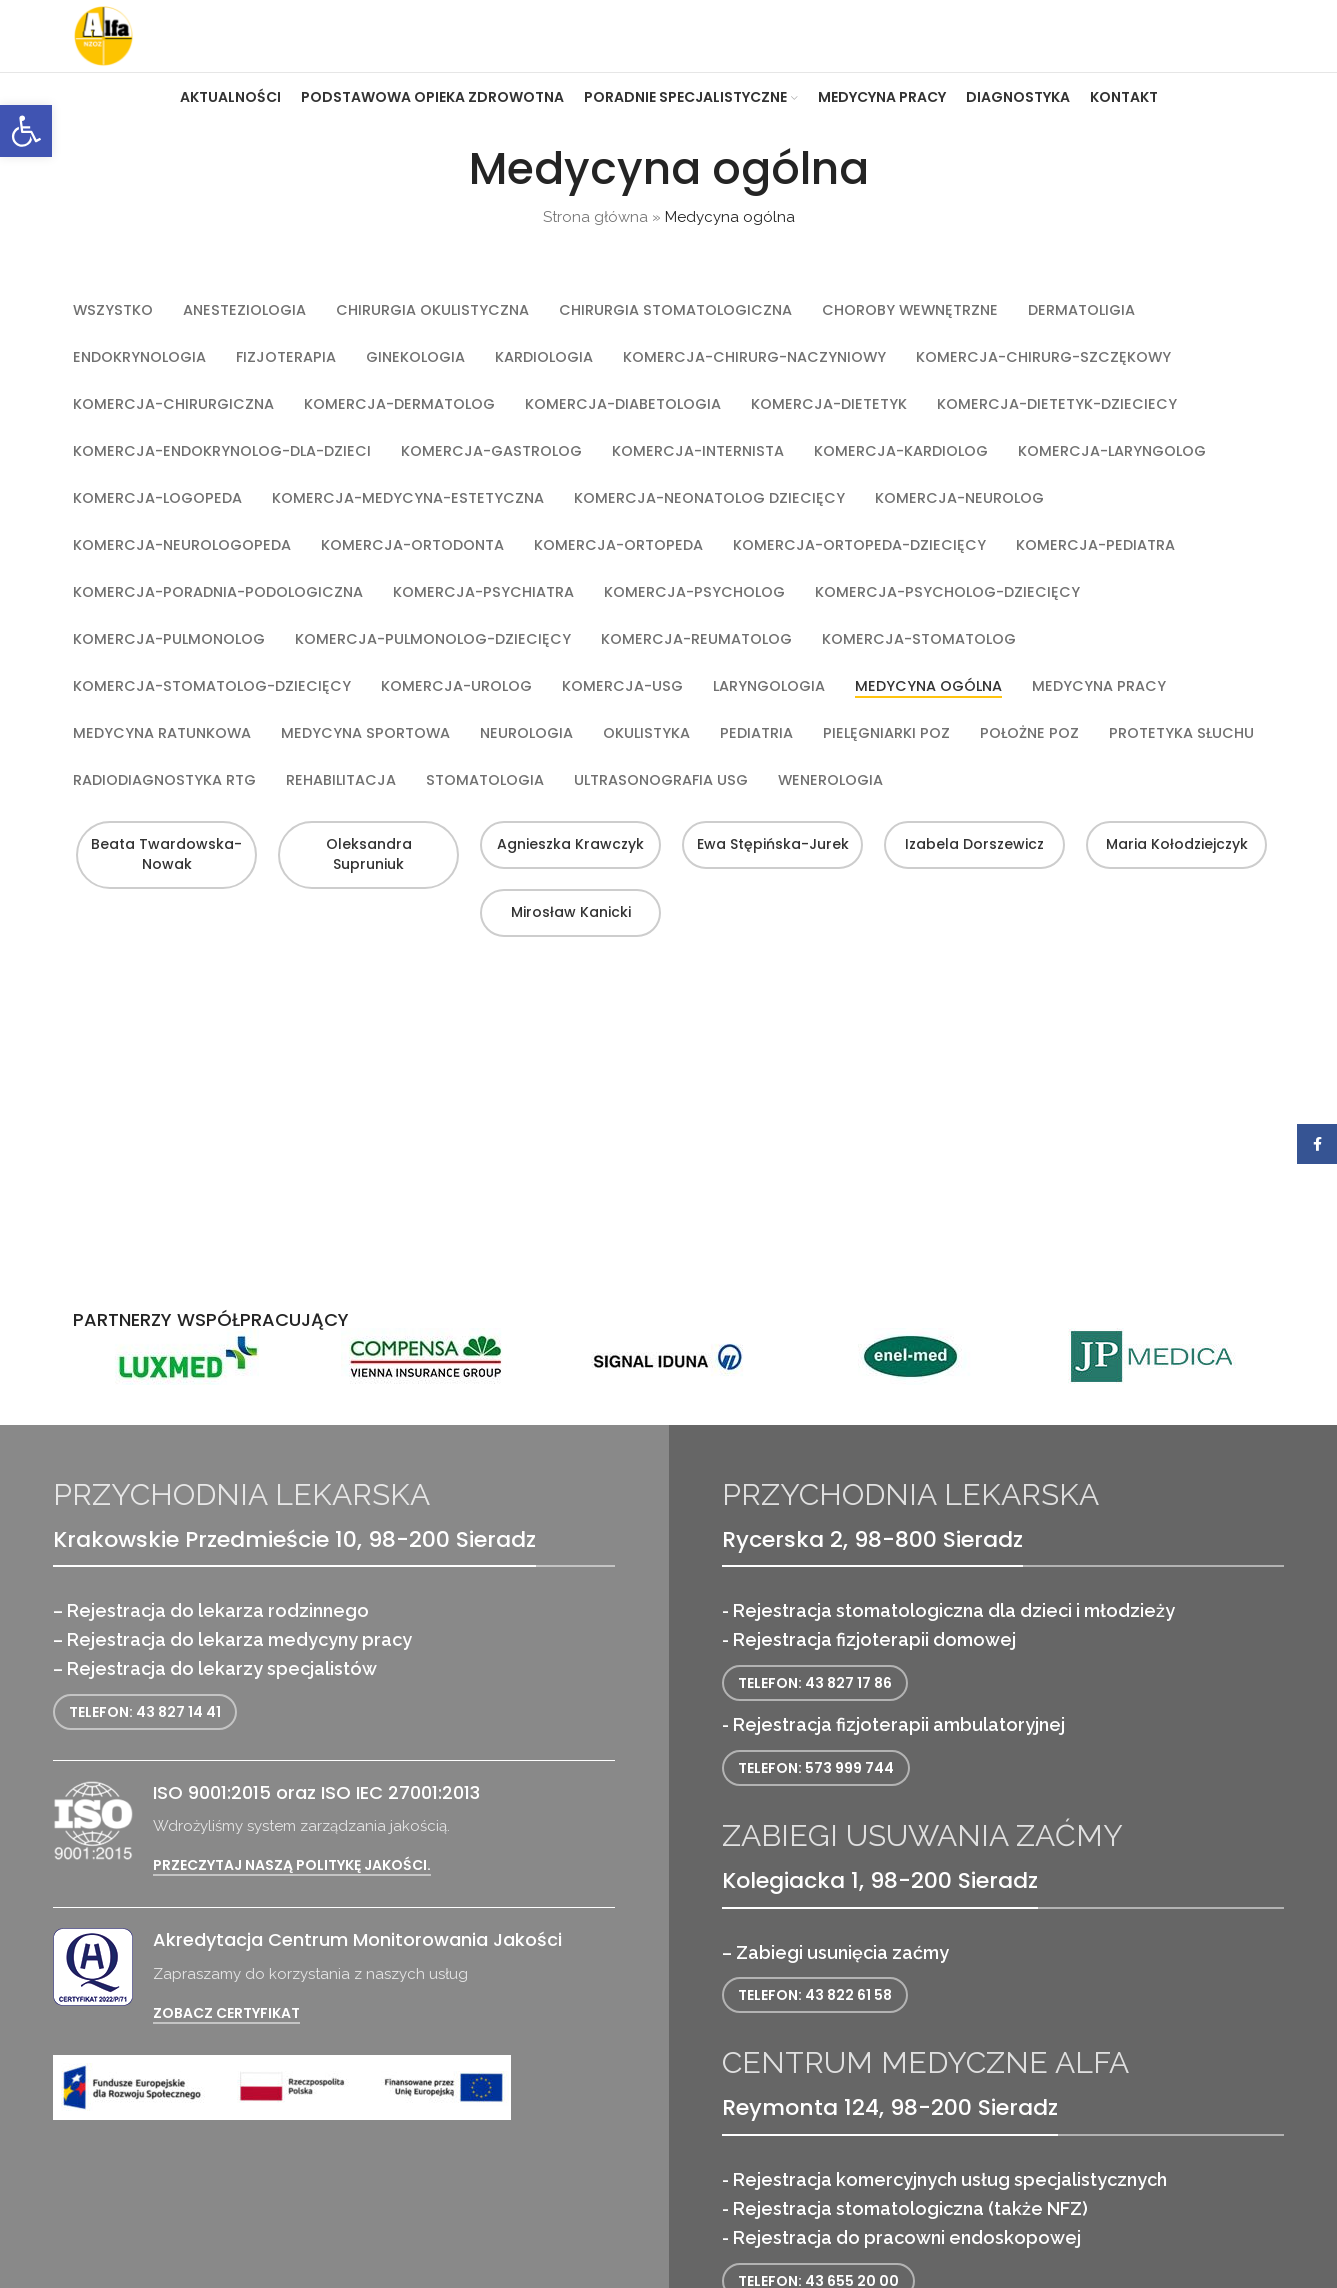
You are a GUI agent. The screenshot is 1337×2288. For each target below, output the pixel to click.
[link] (26, 131)
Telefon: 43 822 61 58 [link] (815, 2035)
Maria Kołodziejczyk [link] (1174, 931)
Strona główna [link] (595, 257)
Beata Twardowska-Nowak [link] (163, 941)
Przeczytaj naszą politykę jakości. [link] (292, 1905)
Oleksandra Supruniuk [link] (366, 941)
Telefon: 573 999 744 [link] (816, 1807)
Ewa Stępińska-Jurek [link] (770, 931)
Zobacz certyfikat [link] (226, 2052)
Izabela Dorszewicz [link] (971, 931)
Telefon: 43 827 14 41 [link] (145, 1751)
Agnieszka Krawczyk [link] (567, 931)
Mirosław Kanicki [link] (568, 998)
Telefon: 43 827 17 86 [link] (815, 1722)
